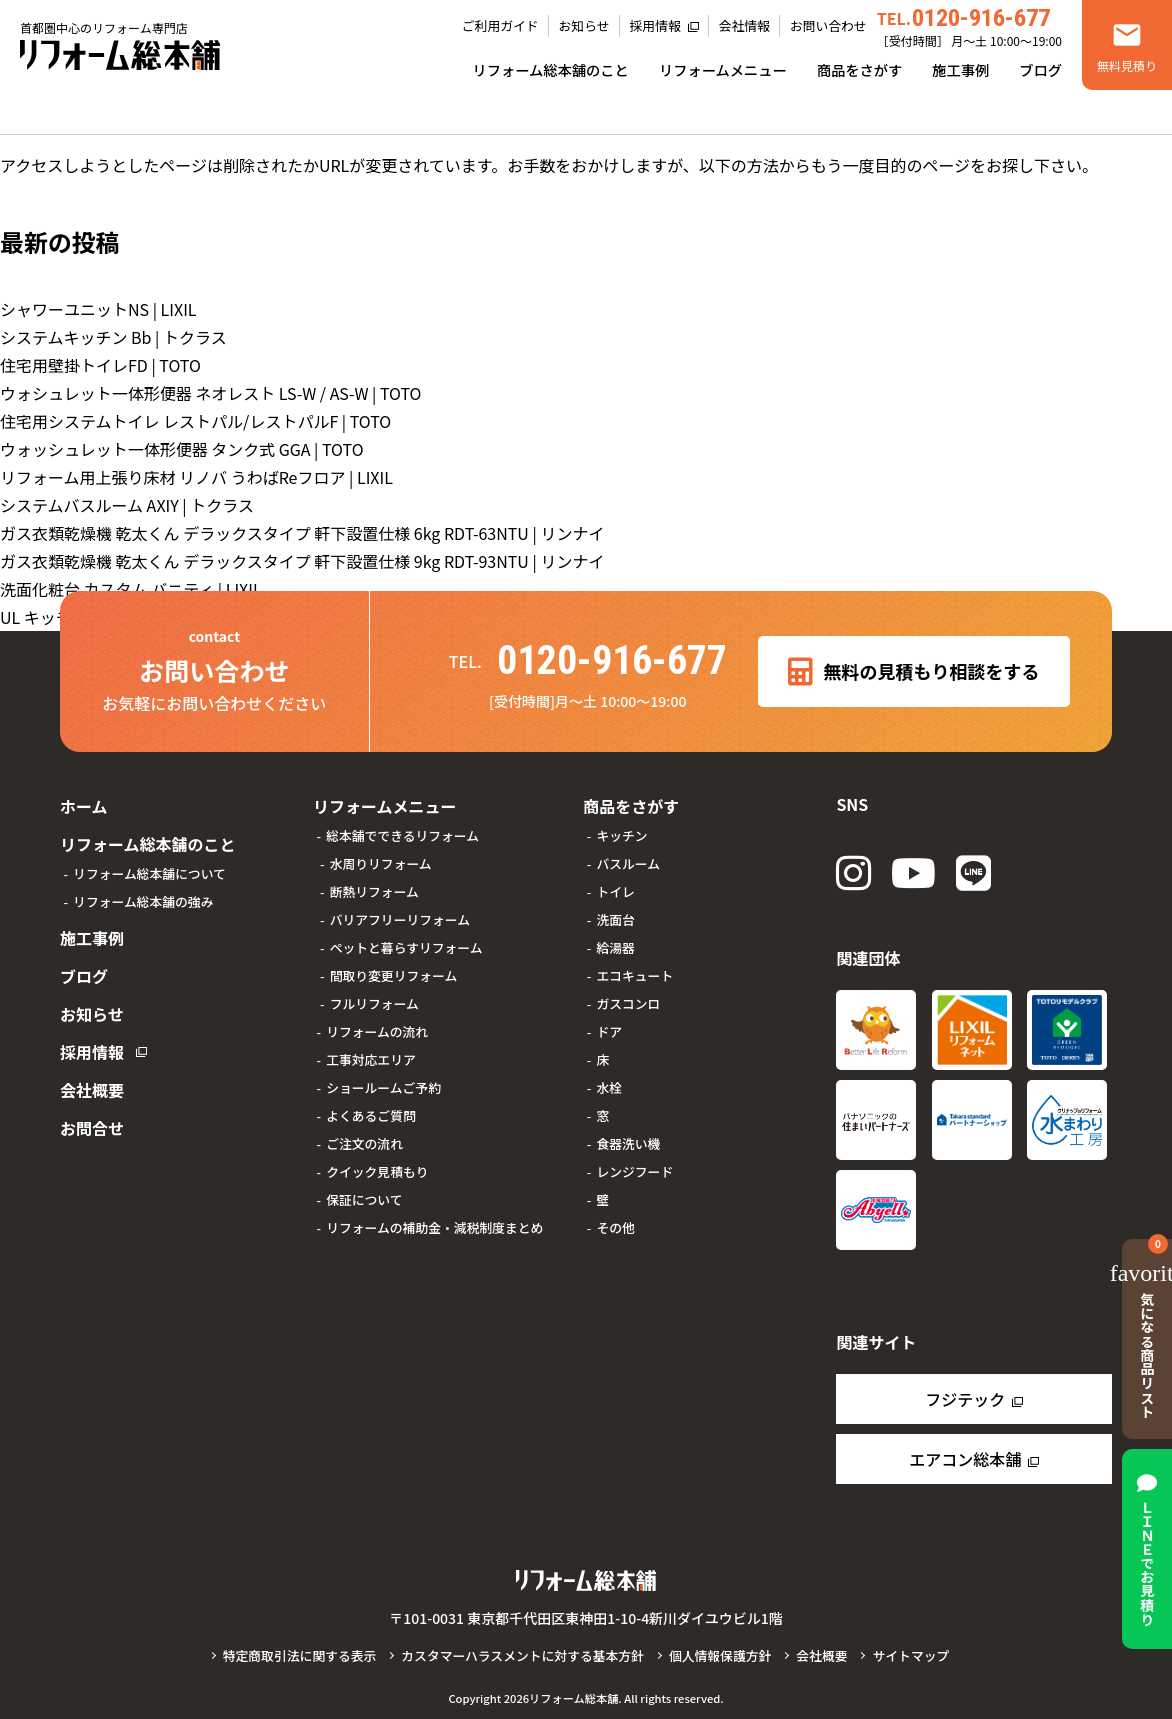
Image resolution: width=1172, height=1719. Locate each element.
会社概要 (92, 1090)
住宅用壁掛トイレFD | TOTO (100, 365)
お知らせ (584, 25)
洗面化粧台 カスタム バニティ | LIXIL (131, 589)
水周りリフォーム (381, 863)
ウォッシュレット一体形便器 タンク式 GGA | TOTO (182, 449)
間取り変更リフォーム (394, 975)
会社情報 (744, 25)
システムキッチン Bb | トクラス (113, 337)
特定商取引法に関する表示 (300, 1655)
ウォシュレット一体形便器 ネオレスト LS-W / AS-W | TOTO (211, 393)
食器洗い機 (628, 1143)
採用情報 (655, 25)
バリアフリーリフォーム (400, 919)
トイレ (615, 891)
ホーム (84, 806)
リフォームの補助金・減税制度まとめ (434, 1227)
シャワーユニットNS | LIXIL (98, 309)
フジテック (965, 1399)
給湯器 (615, 947)
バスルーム (628, 863)
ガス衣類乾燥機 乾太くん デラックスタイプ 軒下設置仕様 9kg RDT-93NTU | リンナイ (302, 561)
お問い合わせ (828, 25)
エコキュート (634, 975)
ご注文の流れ (364, 1143)
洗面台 (615, 919)
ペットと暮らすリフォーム (406, 947)
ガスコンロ (628, 1003)
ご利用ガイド (500, 25)
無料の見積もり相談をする (913, 672)
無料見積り (1127, 65)
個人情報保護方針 (720, 1655)
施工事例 (960, 69)
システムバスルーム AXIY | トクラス (127, 505)
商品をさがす (860, 69)
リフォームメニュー (723, 69)
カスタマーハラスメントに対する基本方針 (522, 1655)
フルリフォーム (374, 1003)
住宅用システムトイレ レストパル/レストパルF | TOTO (195, 421)
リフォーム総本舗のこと (551, 69)
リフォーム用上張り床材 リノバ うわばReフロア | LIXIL (196, 477)
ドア (609, 1031)
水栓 (609, 1087)
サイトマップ (910, 1655)
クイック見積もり (377, 1171)
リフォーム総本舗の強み (143, 901)
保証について (364, 1199)
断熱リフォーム (374, 891)
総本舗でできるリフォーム (402, 835)
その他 (615, 1227)
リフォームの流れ (377, 1031)
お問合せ (92, 1128)
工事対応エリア (371, 1059)
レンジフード (634, 1171)
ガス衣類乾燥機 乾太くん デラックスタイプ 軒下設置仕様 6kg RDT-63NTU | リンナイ (302, 533)
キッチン (621, 835)
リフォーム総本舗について (149, 873)
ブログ (1040, 69)
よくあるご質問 (371, 1115)
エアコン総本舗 (965, 1459)
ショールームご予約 (383, 1087)
